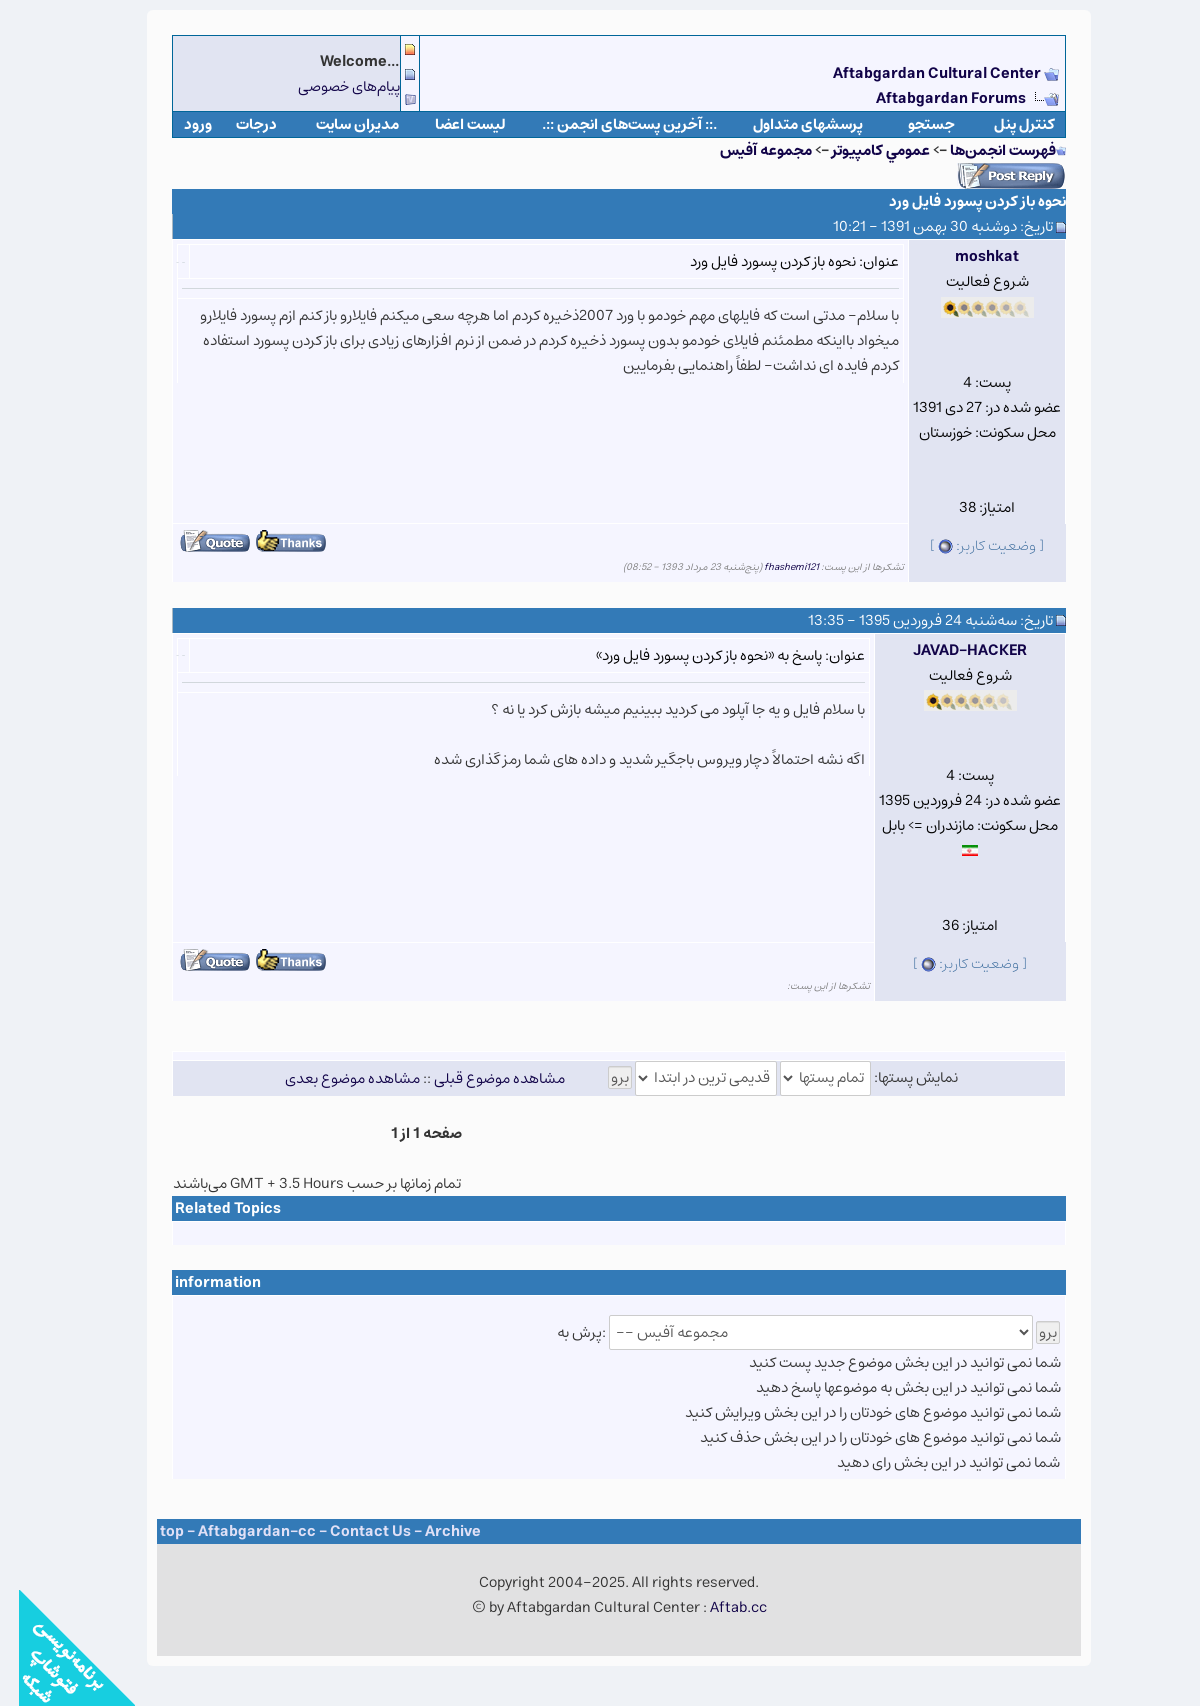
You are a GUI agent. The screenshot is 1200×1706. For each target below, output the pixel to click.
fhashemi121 (772, 567)
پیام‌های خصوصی (330, 86)
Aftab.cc (719, 1607)
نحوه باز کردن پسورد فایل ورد (958, 201)
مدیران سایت (338, 124)
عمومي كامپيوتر (862, 150)
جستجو (912, 124)
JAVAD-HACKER (951, 650)
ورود (179, 124)
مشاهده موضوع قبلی (480, 1077)
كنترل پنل (1005, 124)
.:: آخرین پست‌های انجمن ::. (610, 124)
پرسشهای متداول (789, 124)
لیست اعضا (451, 124)
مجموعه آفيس (747, 150)
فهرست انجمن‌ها (984, 150)
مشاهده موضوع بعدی (333, 1077)
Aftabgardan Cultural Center (919, 73)
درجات (237, 124)
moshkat (968, 256)
